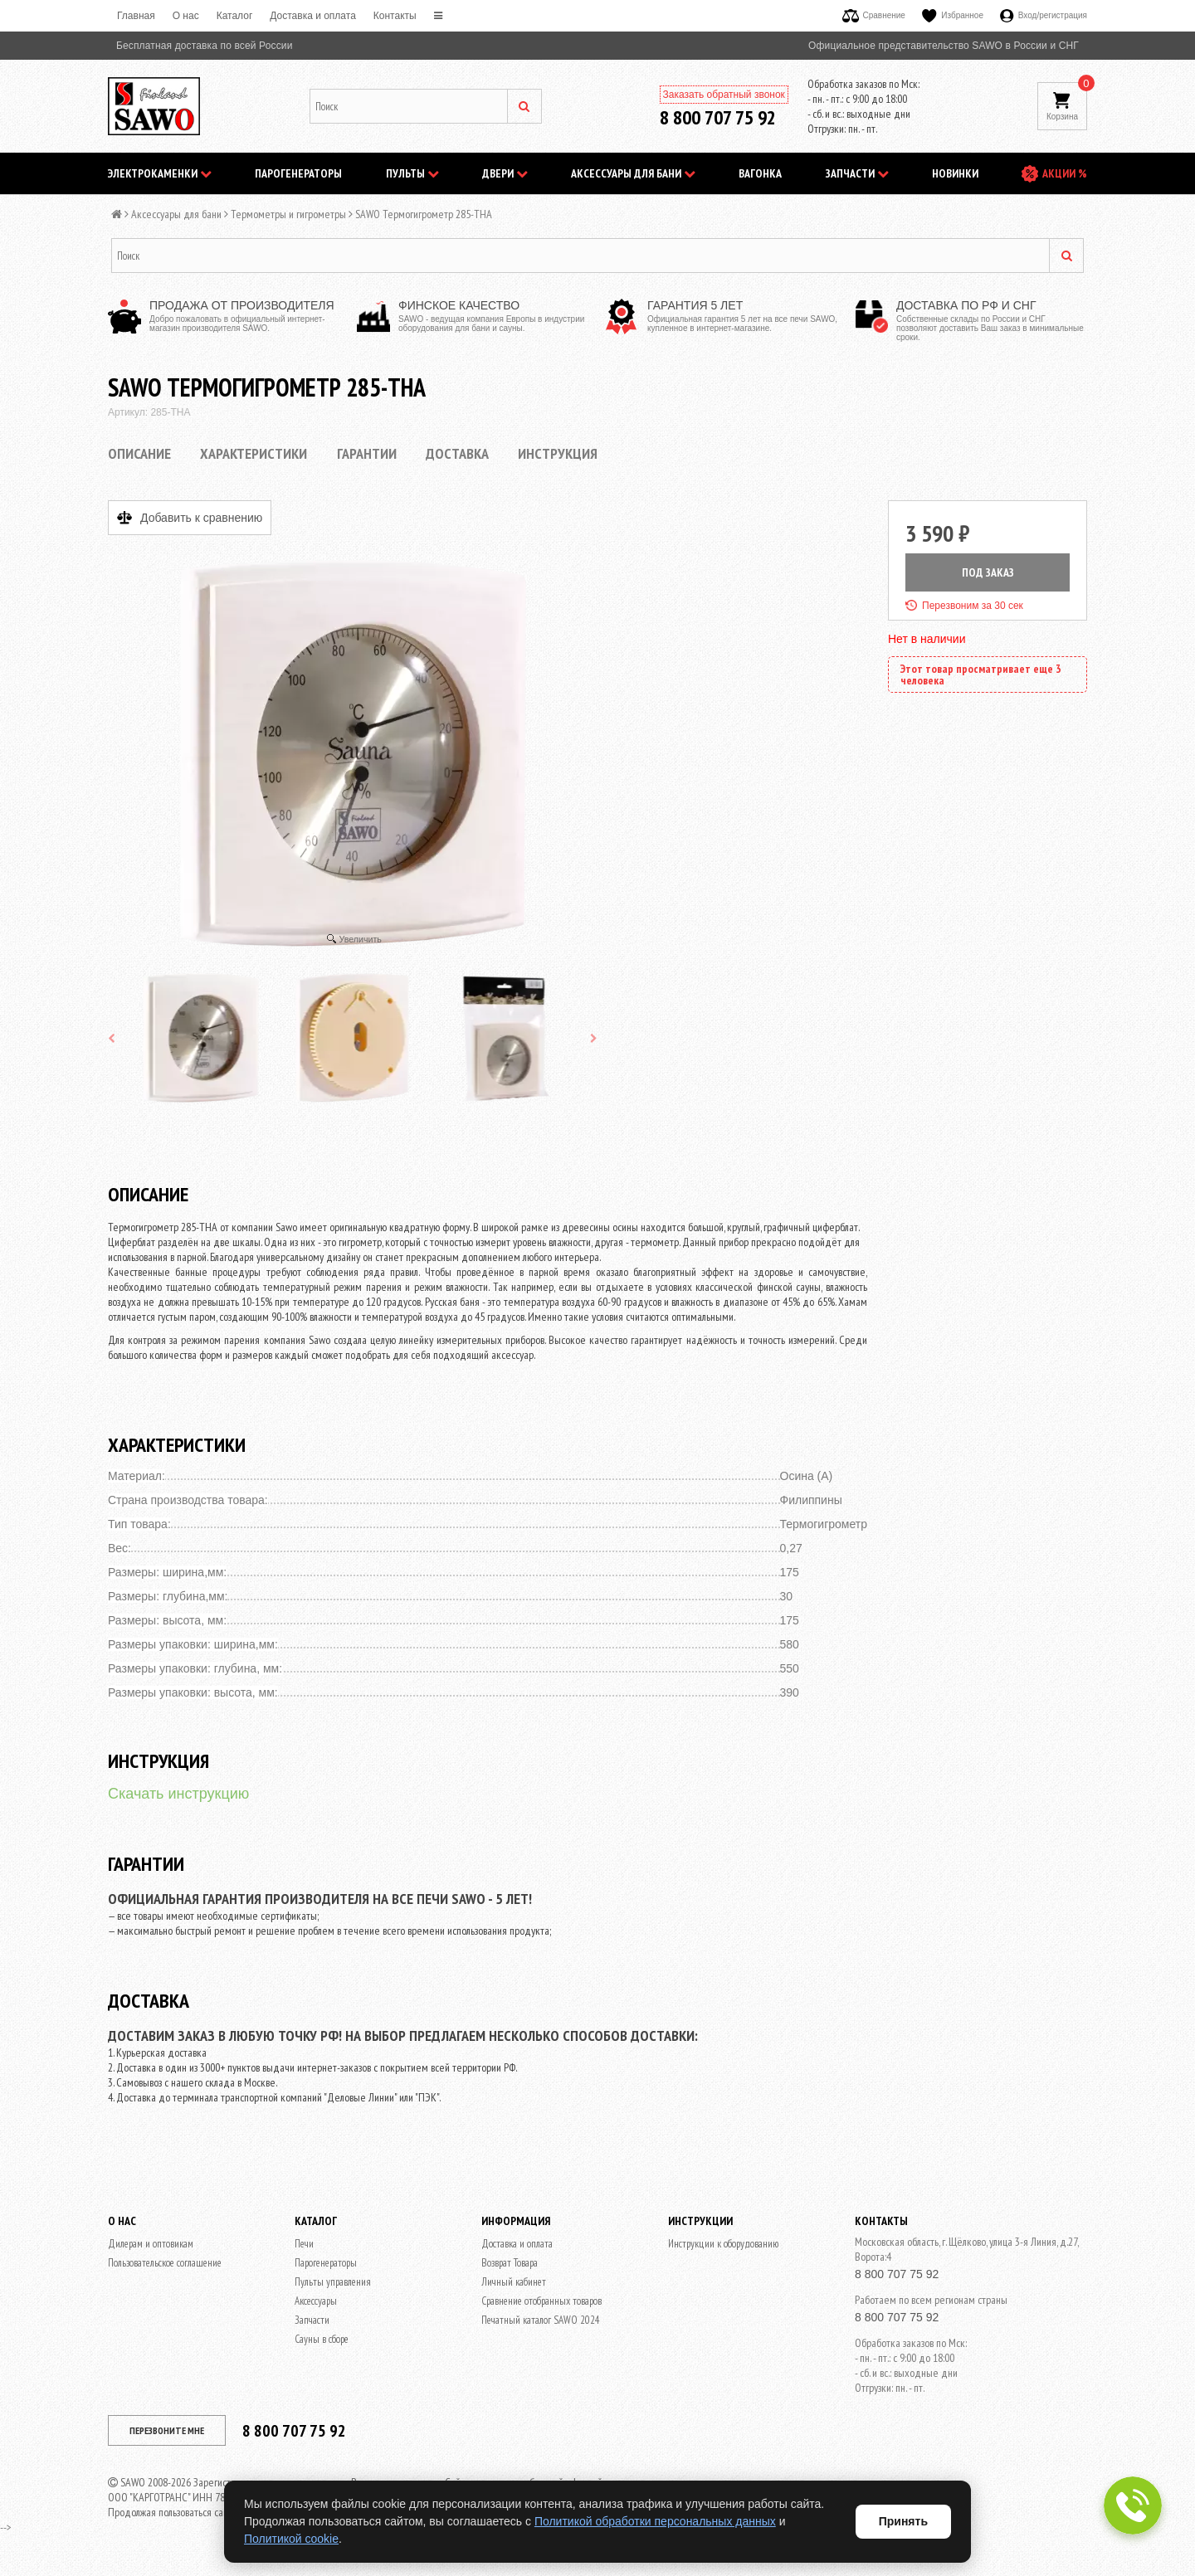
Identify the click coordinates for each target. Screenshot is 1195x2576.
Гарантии (367, 453)
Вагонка (760, 173)
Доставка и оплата (313, 16)
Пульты (412, 173)
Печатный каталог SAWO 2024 (540, 2320)
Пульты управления (333, 2282)
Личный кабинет (513, 2282)
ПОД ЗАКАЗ (988, 572)
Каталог (235, 16)
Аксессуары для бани (633, 173)
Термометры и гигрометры (288, 214)
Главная (136, 16)
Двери (505, 173)
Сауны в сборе (322, 2339)
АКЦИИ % (1064, 173)
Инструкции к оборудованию (723, 2244)
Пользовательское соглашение (165, 2263)
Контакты (395, 16)
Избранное (952, 15)
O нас (186, 16)
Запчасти (857, 173)
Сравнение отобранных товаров (541, 2301)
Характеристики (253, 453)
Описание (139, 453)
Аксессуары (316, 2301)
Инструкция (558, 453)
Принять (903, 2521)
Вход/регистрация (1043, 15)
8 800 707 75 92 (718, 117)
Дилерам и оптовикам (150, 2244)
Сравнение (873, 15)
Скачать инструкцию (178, 1793)
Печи (304, 2244)
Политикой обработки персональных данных (655, 2521)
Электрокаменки (160, 173)
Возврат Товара (509, 2263)
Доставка (457, 453)
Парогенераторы (298, 173)
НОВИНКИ (955, 173)
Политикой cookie (291, 2538)
